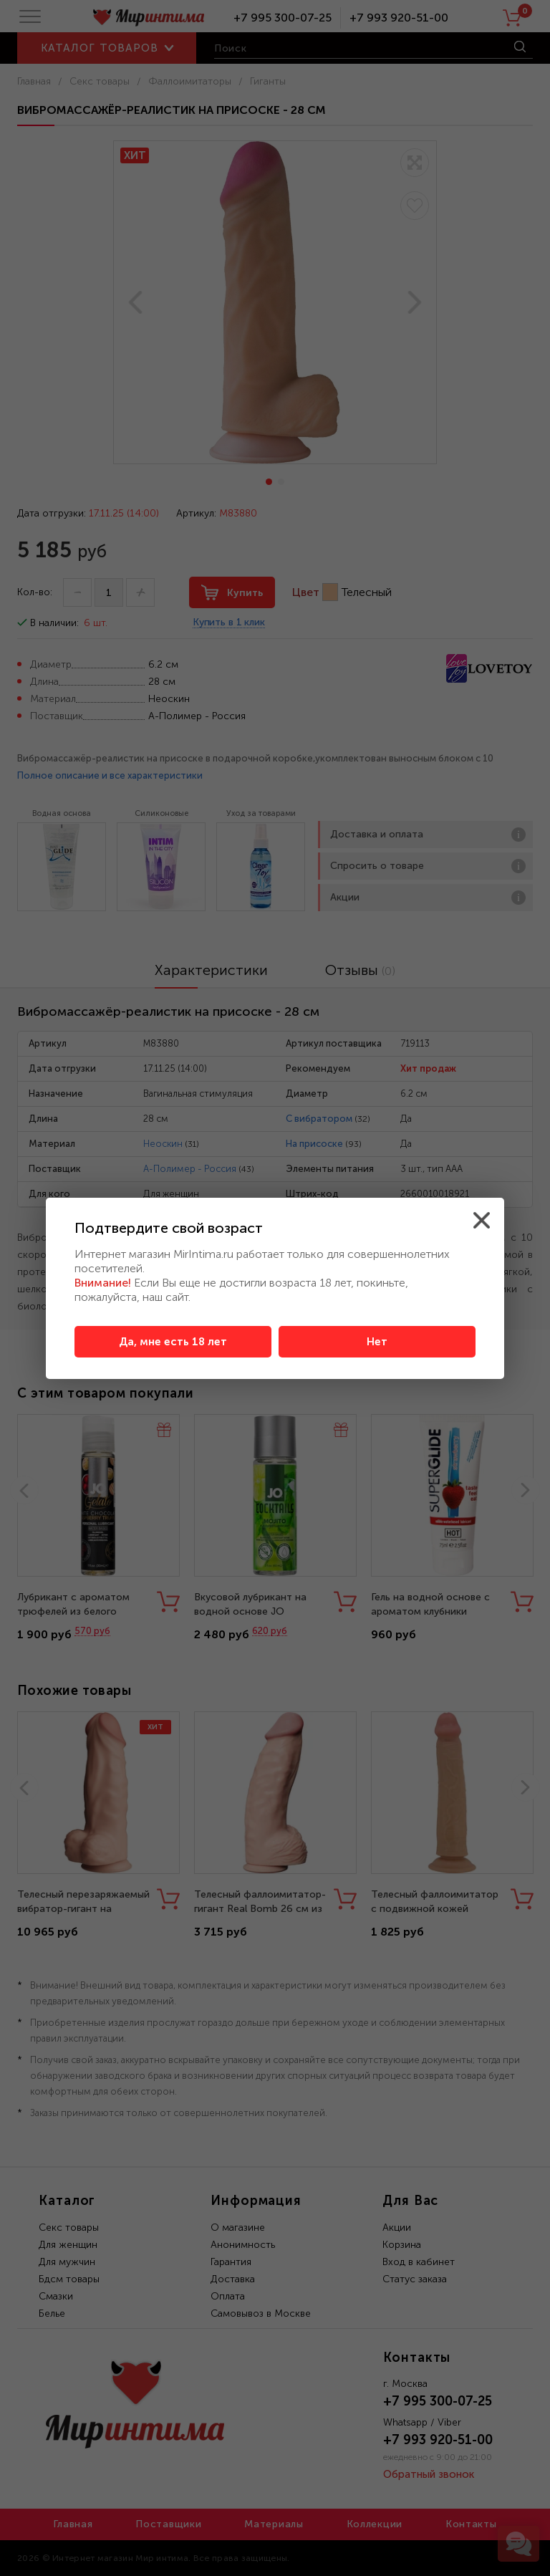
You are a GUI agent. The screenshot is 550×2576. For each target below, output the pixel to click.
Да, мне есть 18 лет (173, 1341)
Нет (377, 1341)
